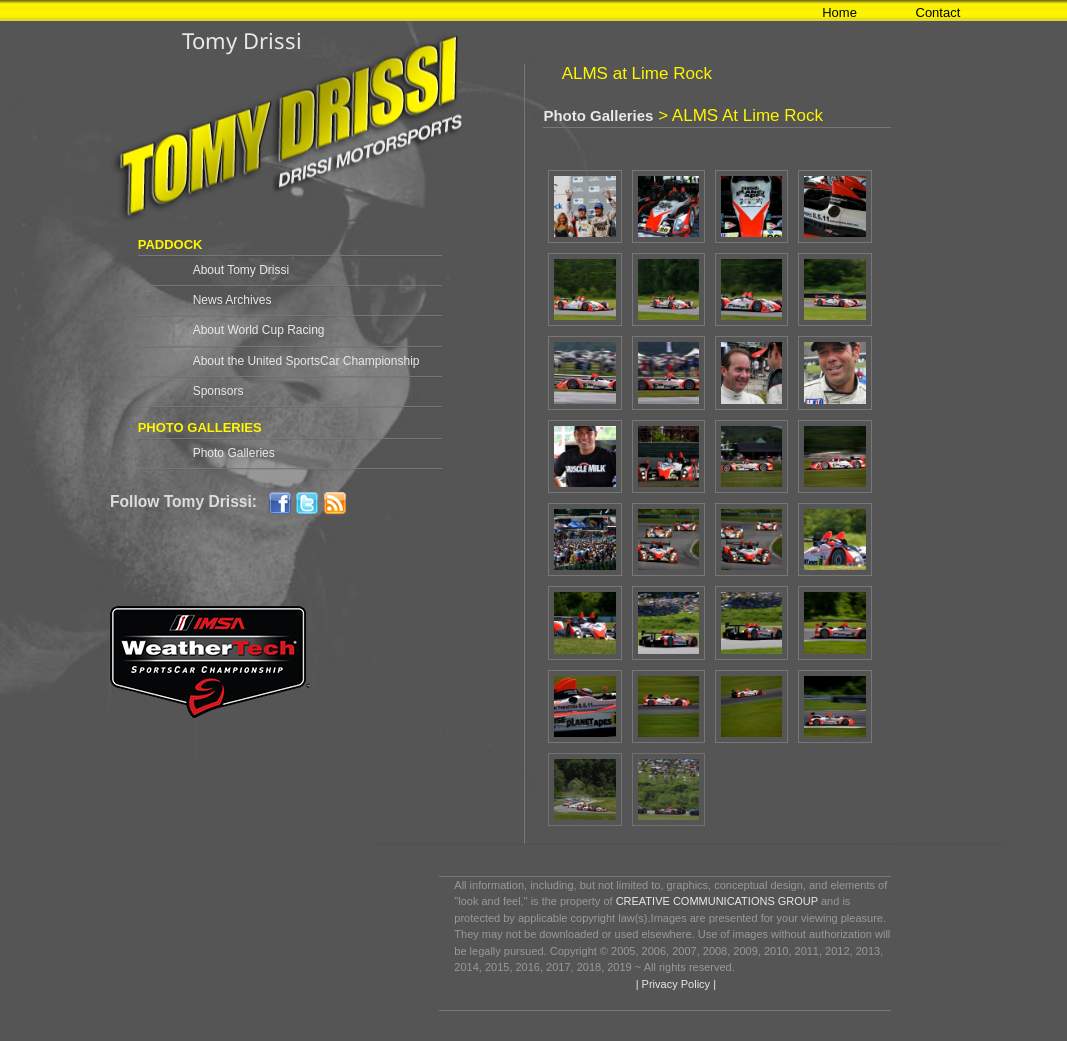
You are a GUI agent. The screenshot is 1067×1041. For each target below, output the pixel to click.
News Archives (232, 300)
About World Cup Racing (259, 330)
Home (839, 12)
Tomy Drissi (242, 40)
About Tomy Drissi (241, 270)
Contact (938, 12)
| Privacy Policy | (674, 984)
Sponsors (218, 391)
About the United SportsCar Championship (306, 361)
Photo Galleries (234, 453)
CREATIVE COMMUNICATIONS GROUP (717, 901)
